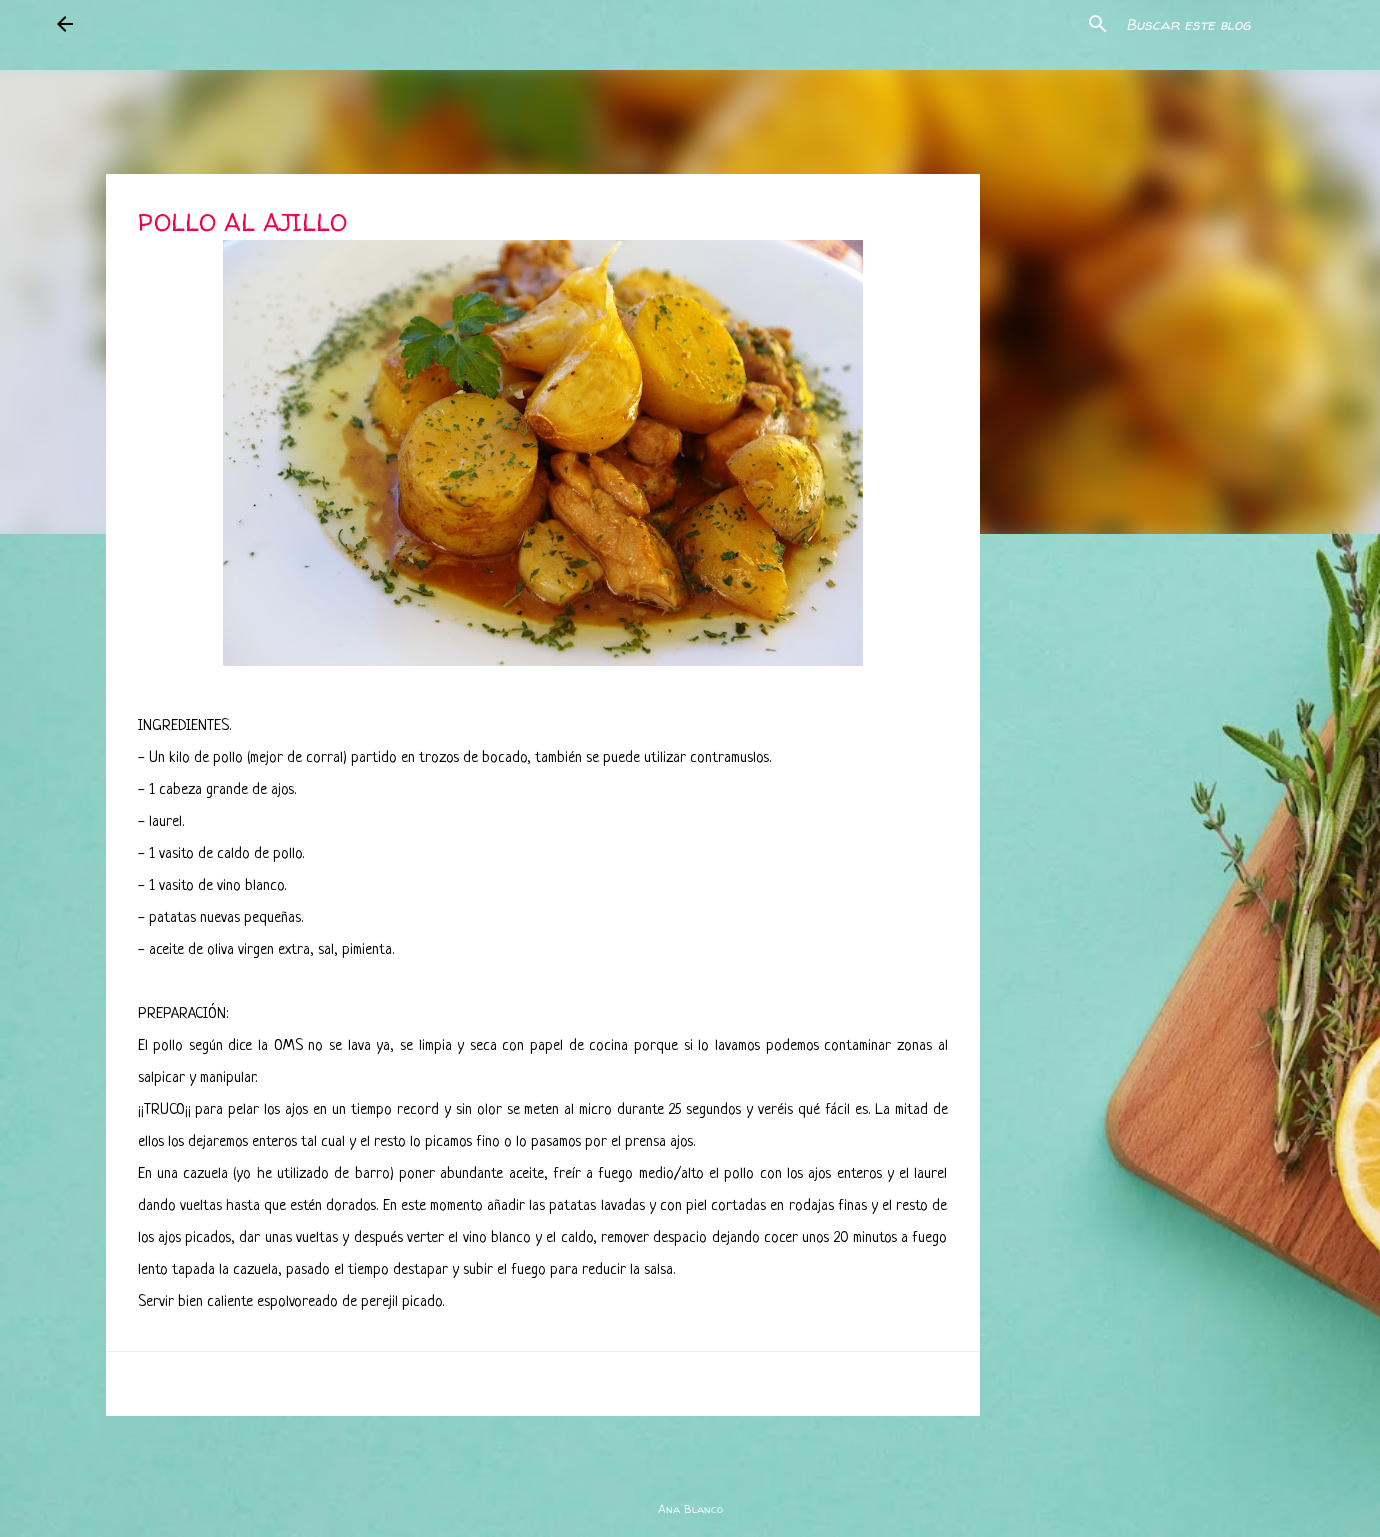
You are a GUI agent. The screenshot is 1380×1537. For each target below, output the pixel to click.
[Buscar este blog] (1223, 24)
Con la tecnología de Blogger (690, 1468)
